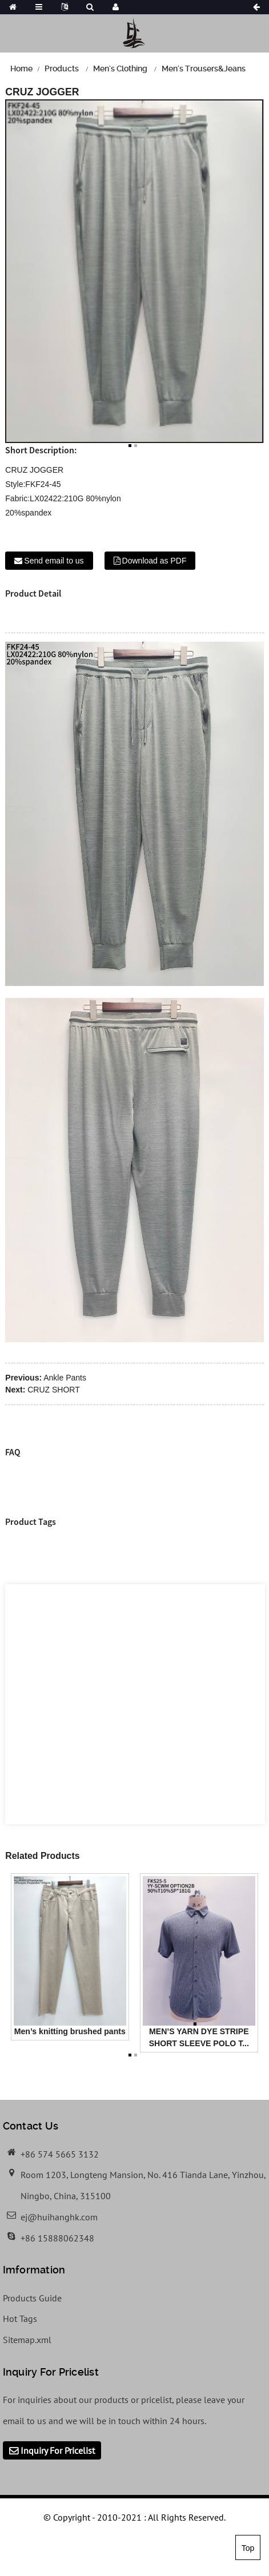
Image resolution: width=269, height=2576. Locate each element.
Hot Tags (20, 2318)
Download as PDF (154, 560)
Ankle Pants (64, 1377)
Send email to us (53, 560)
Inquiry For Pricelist (58, 2450)
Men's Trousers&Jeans (204, 68)
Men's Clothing (120, 68)
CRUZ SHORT (53, 1389)
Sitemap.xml (27, 2339)
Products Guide (32, 2298)
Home (21, 68)
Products (62, 68)
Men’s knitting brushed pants (70, 2031)
